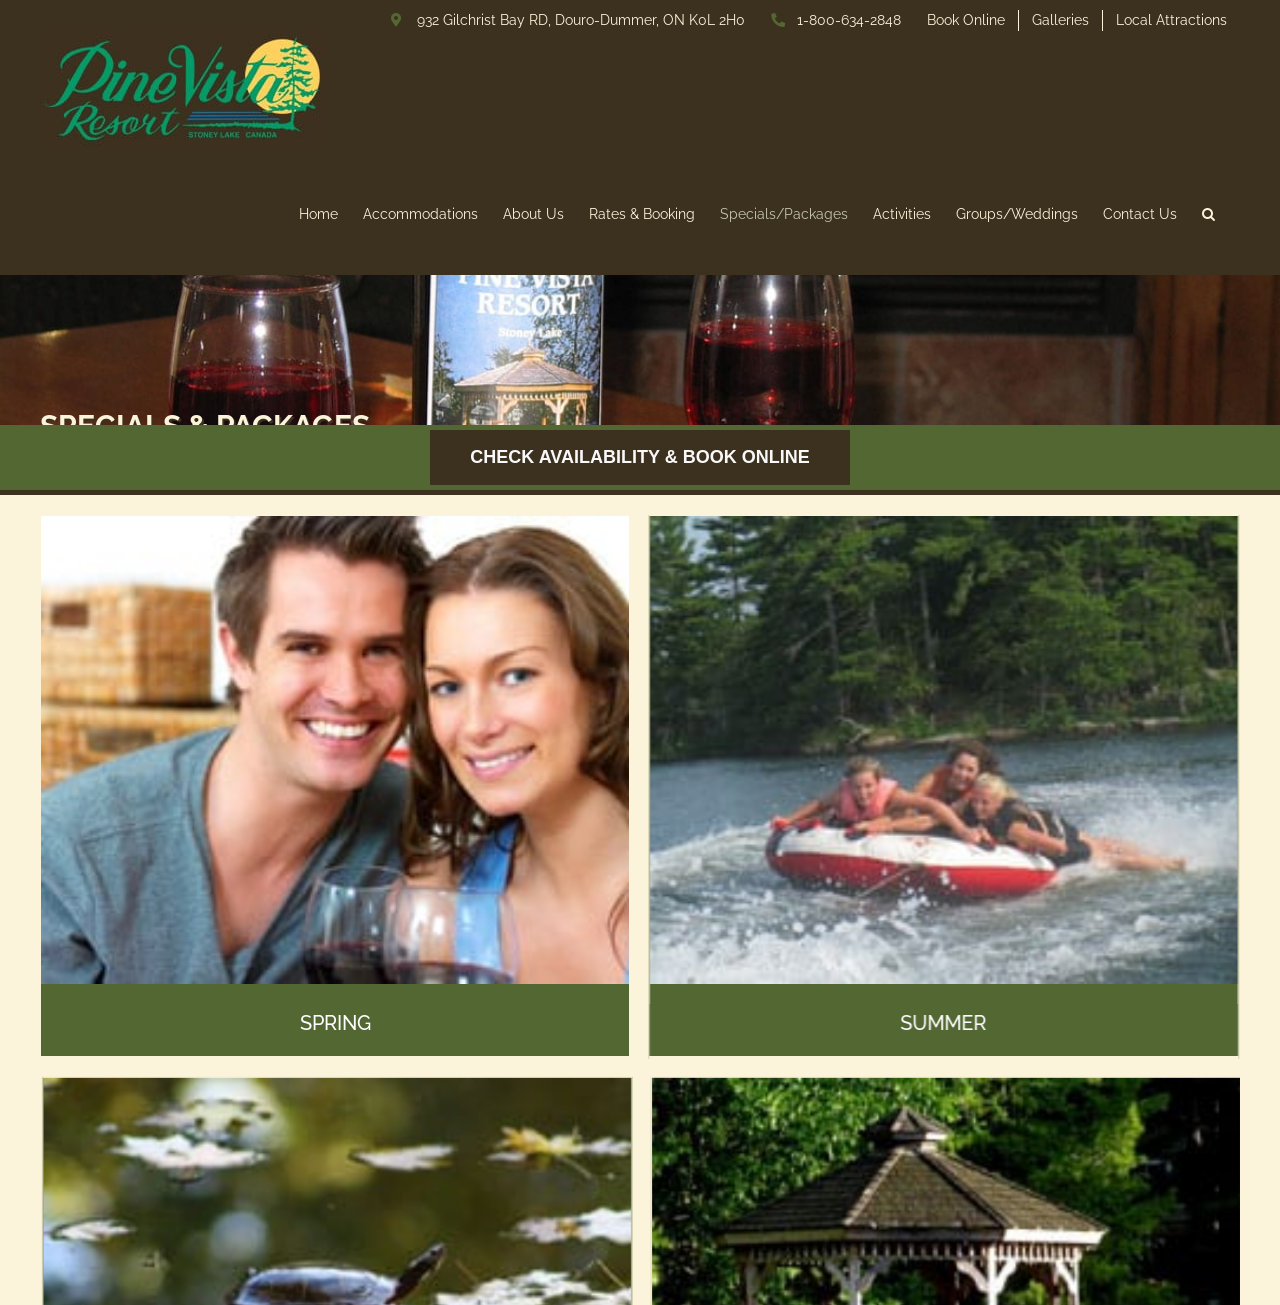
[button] (1208, 213)
